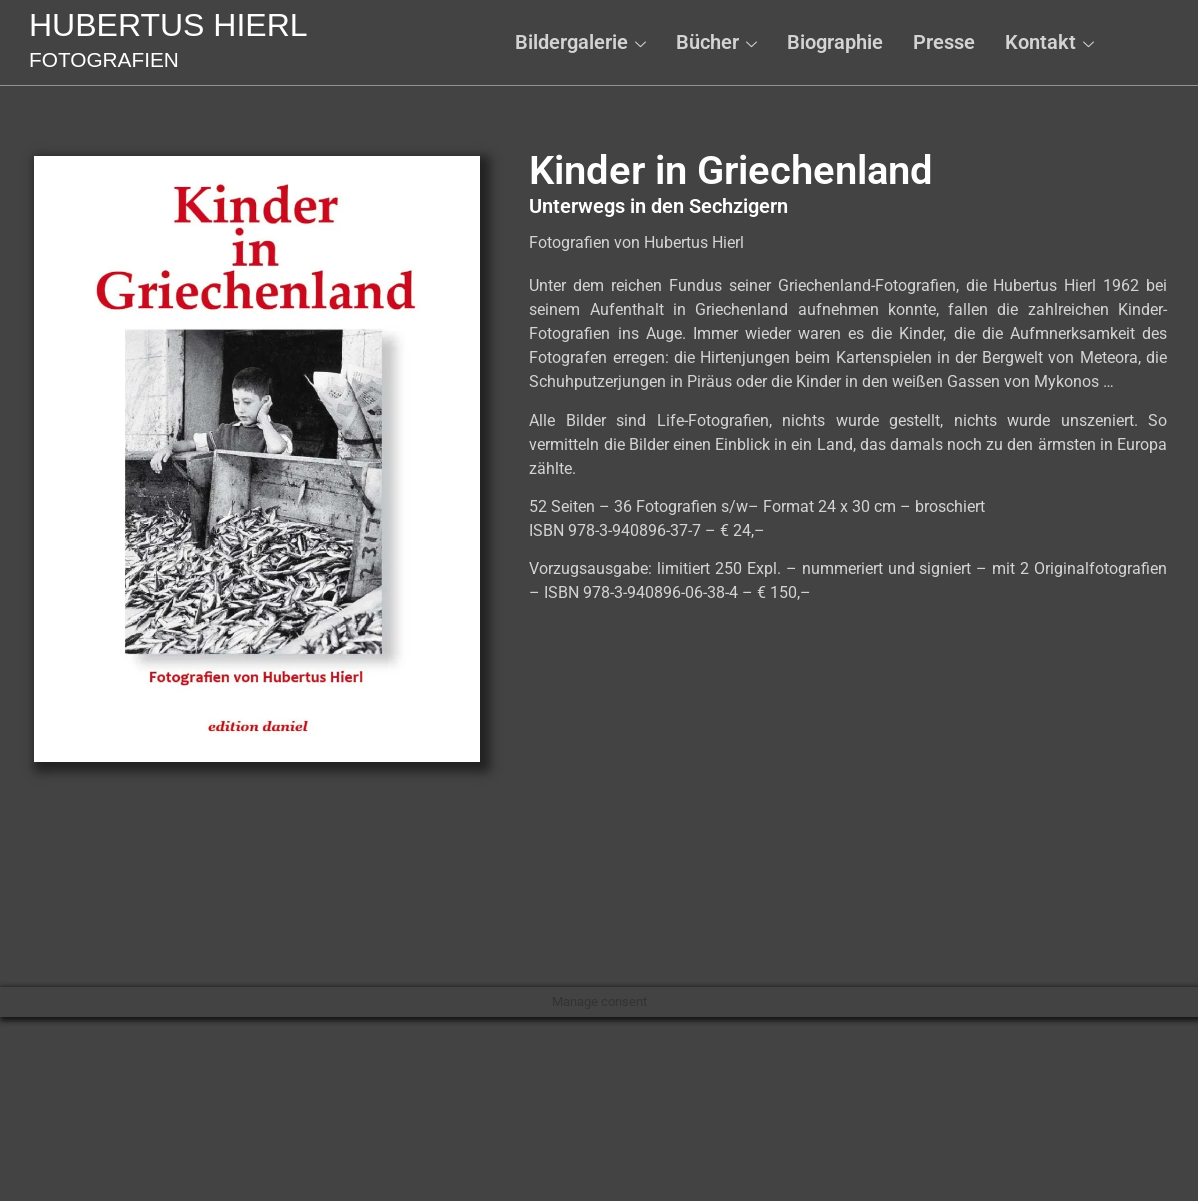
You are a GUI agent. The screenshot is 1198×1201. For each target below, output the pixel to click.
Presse (944, 42)
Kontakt (1049, 42)
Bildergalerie (580, 42)
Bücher (716, 42)
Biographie (835, 42)
